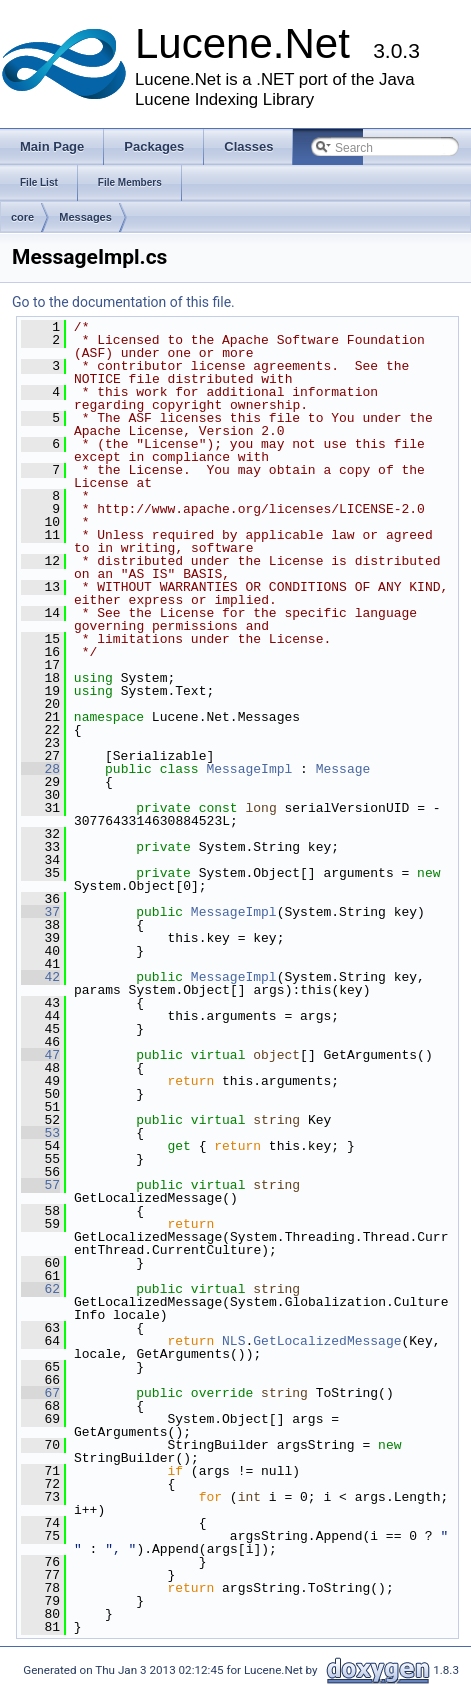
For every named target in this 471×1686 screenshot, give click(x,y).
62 (40, 1289)
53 (40, 1133)
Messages (85, 217)
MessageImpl (249, 769)
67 (40, 1393)
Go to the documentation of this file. (123, 302)
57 (40, 1185)
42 (40, 977)
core (22, 217)
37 (40, 912)
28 (40, 769)
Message (343, 769)
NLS (233, 1341)
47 (40, 1055)
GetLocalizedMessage (327, 1341)
